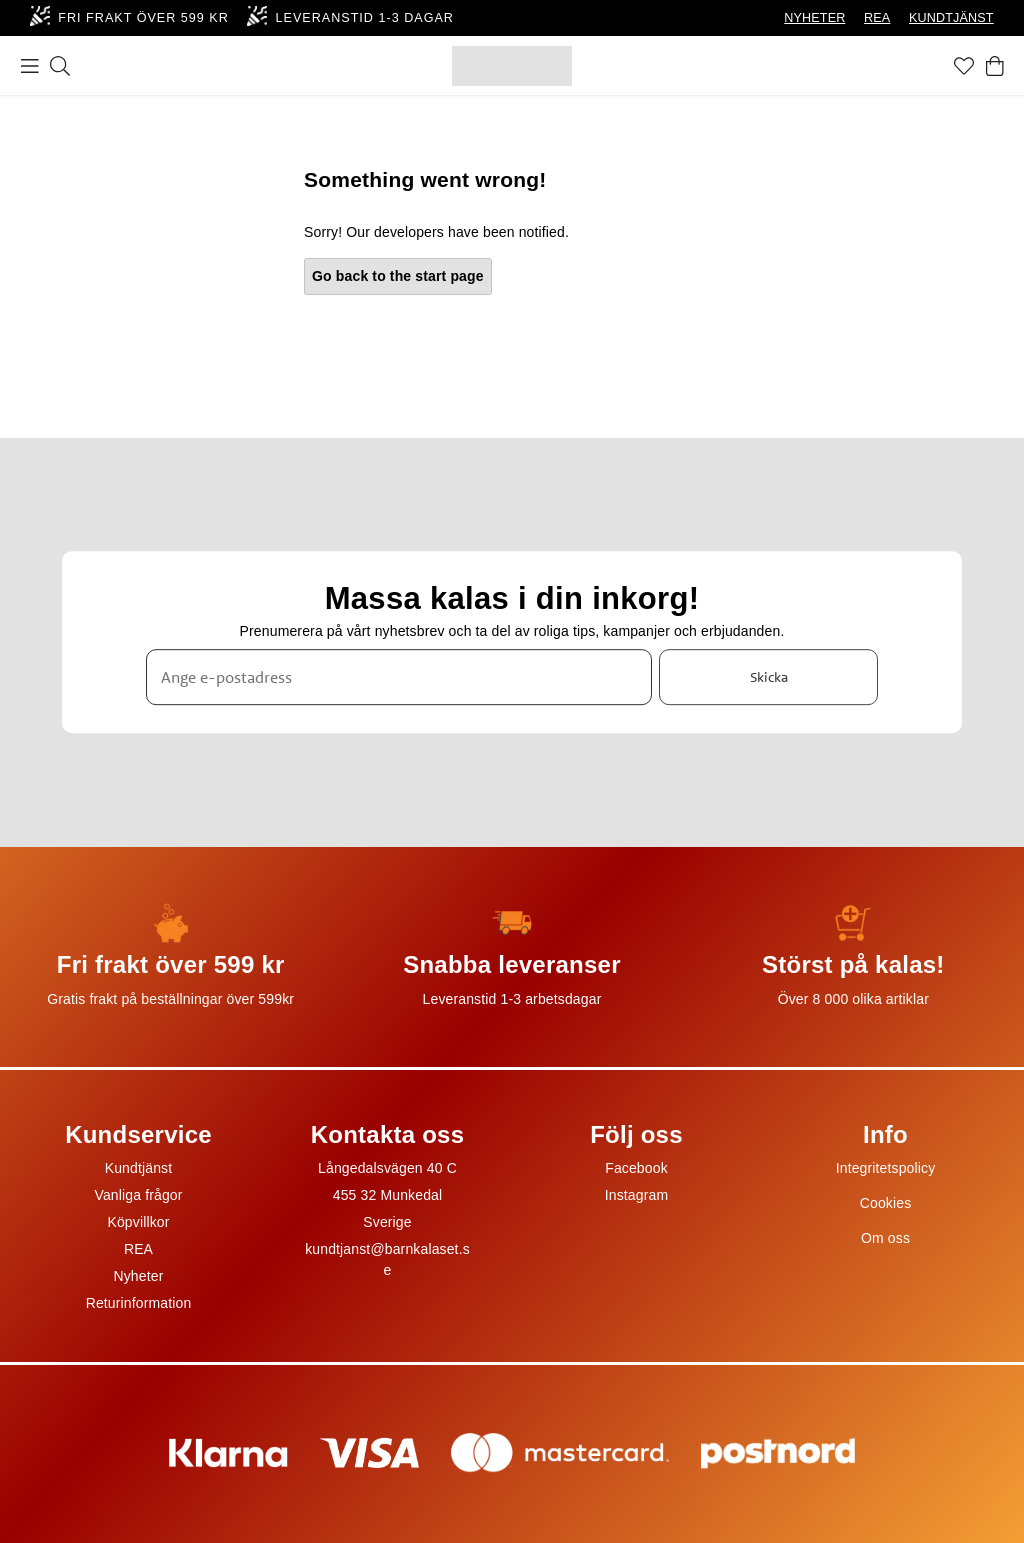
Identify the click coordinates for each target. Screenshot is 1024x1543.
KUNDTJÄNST (951, 18)
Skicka (769, 677)
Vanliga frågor (138, 1195)
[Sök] (60, 66)
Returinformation (139, 1303)
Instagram (637, 1195)
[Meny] (30, 66)
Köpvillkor (138, 1222)
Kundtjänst (139, 1168)
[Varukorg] (995, 66)
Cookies (886, 1203)
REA (877, 18)
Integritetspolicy (886, 1168)
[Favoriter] (964, 66)
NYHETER (814, 18)
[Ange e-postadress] (399, 677)
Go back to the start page (398, 276)
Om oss (885, 1238)
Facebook (636, 1168)
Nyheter (138, 1276)
